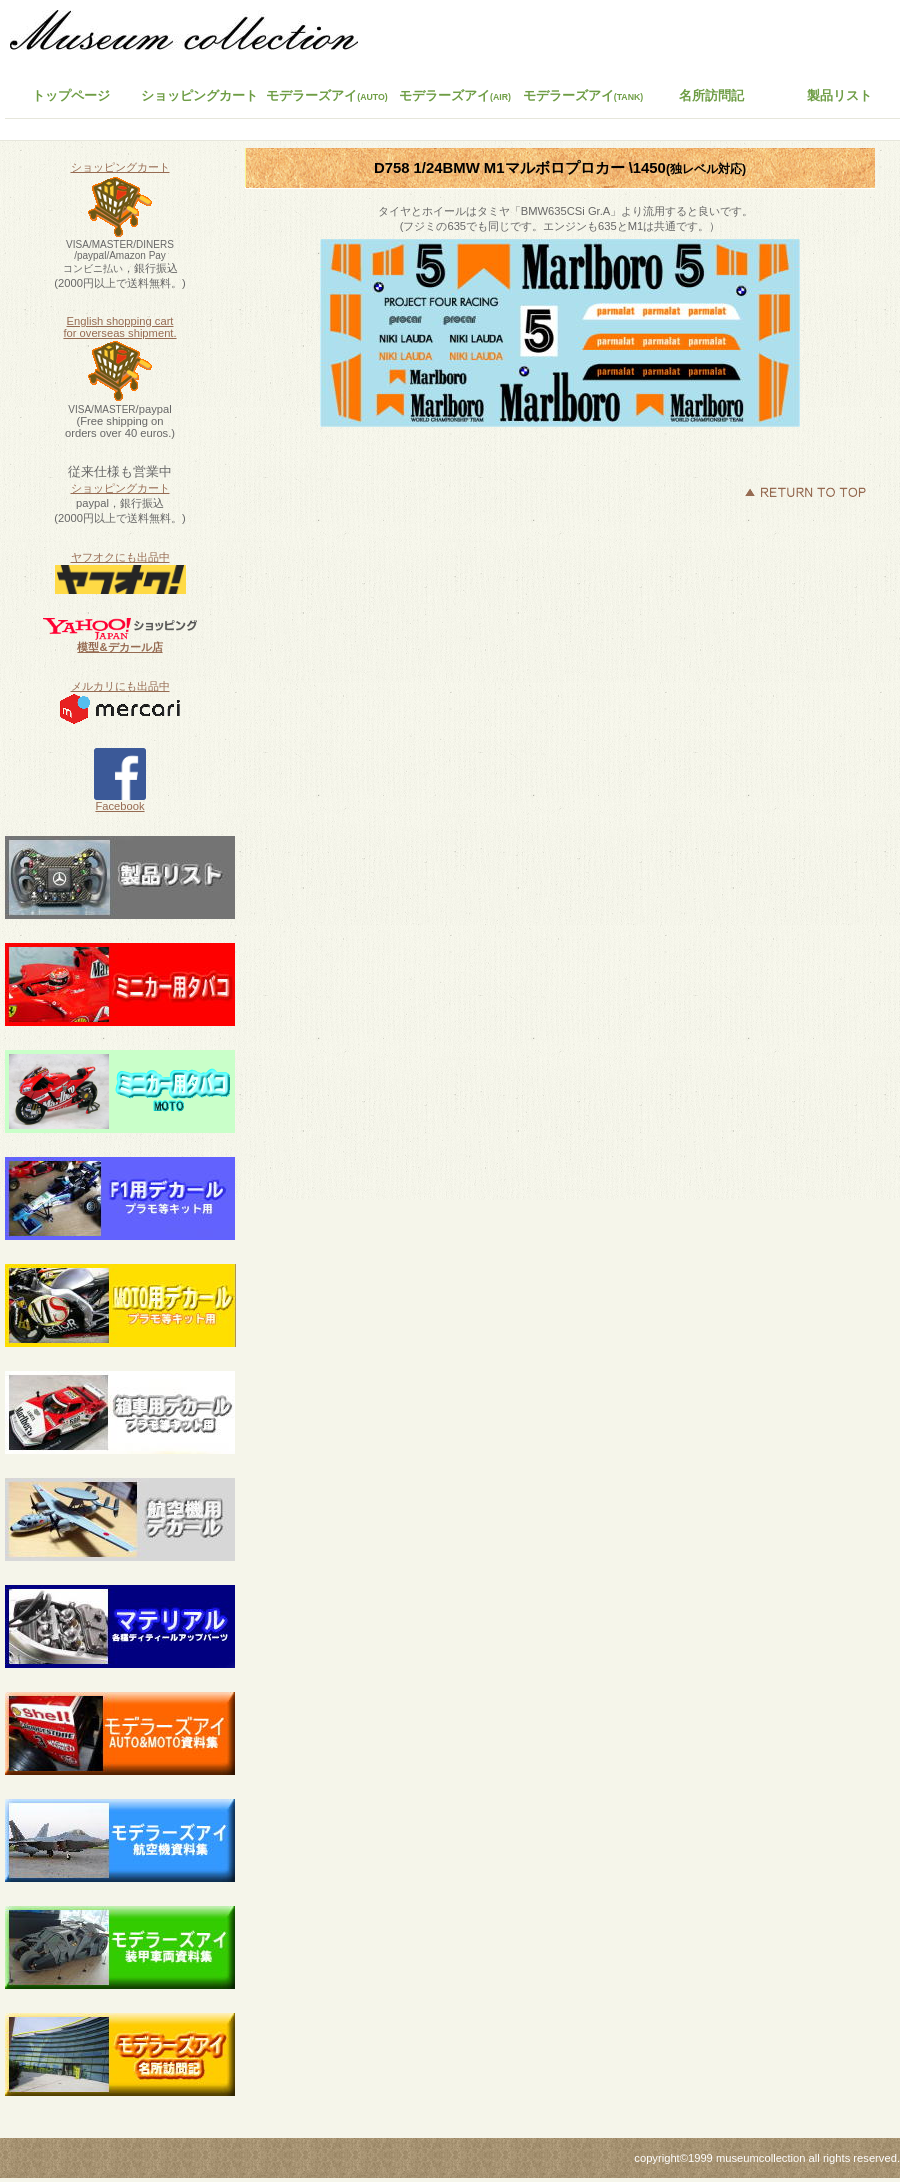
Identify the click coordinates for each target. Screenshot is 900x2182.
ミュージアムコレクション (195, 35)
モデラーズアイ (583, 95)
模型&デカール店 (119, 647)
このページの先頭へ (805, 492)
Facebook (120, 801)
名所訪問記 (711, 95)
